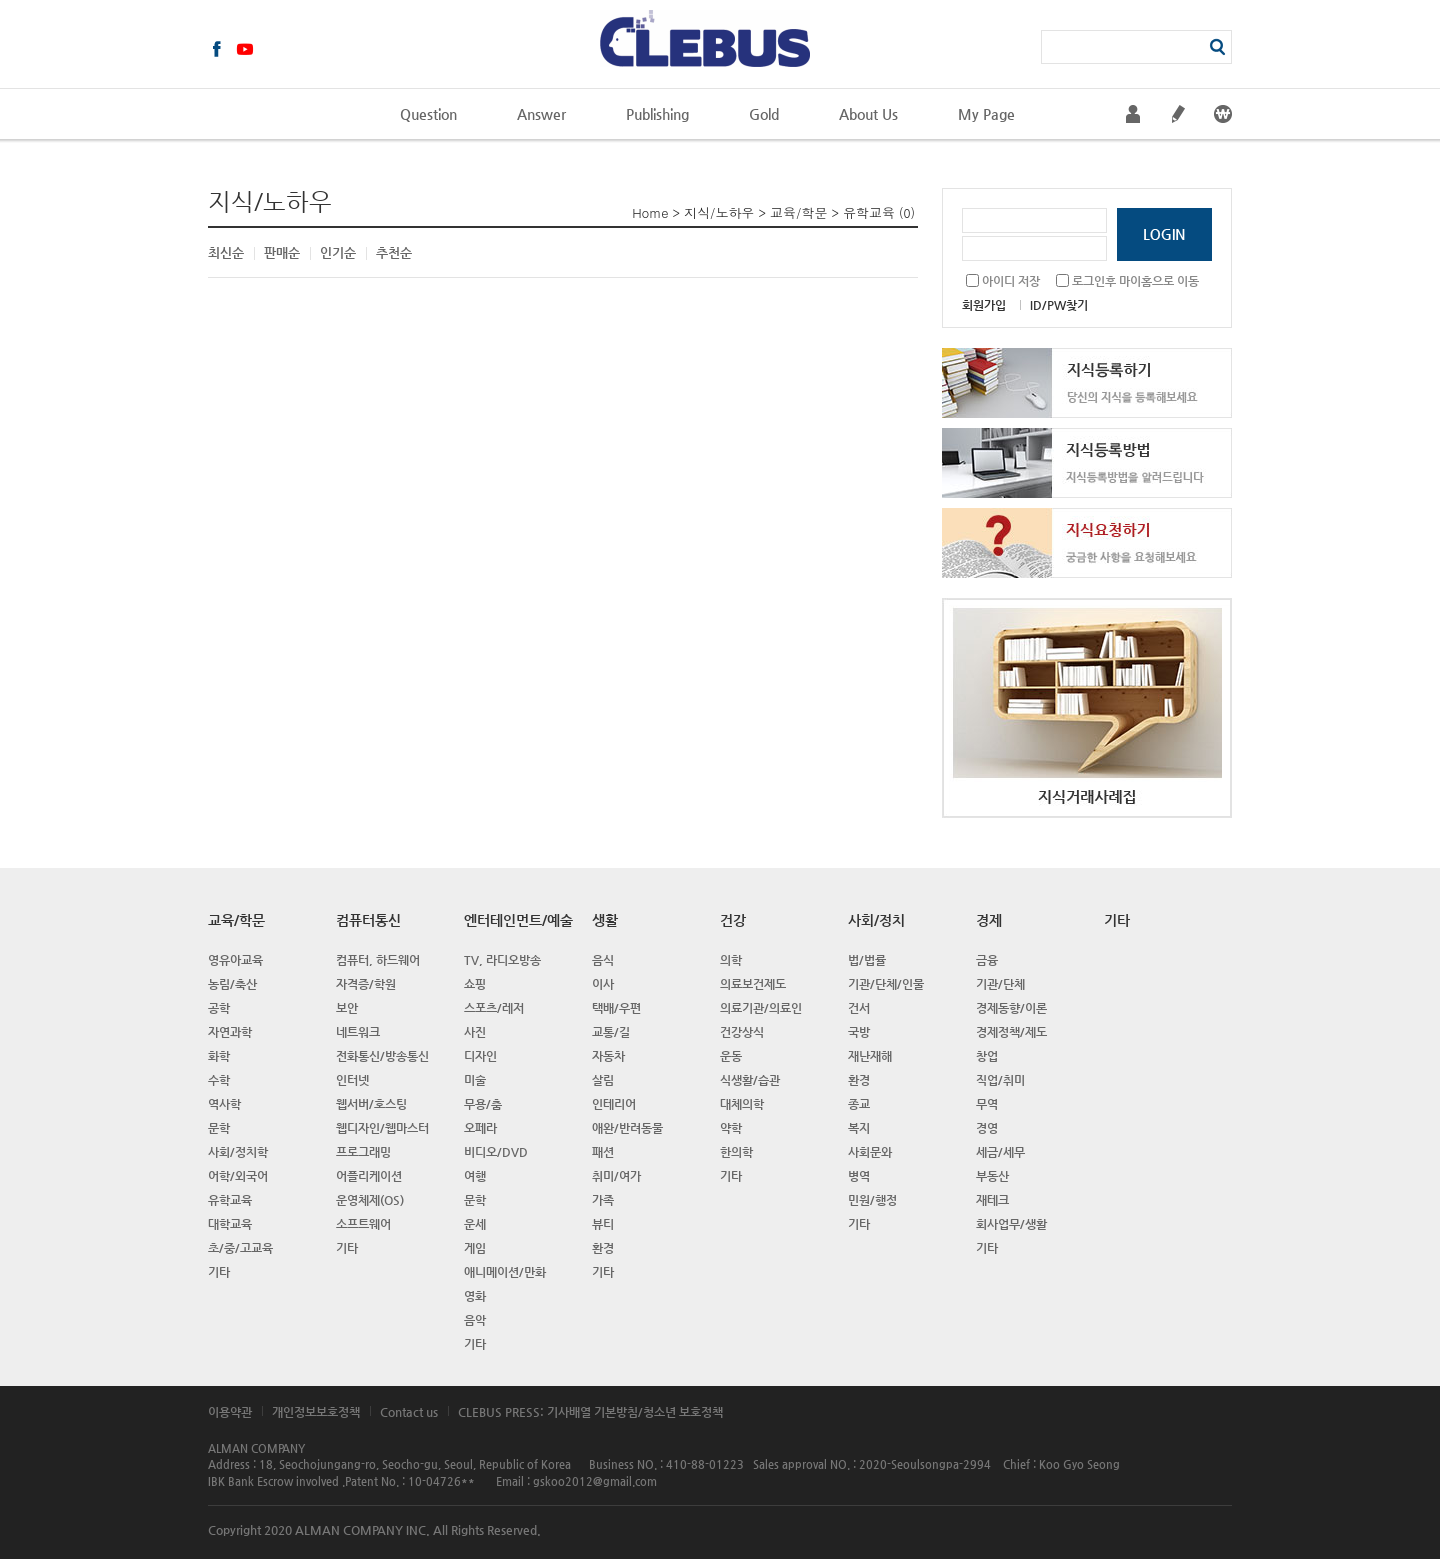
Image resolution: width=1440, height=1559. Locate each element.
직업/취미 (1000, 1080)
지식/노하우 (719, 212)
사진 (475, 1032)
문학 (219, 1128)
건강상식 (742, 1032)
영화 (475, 1296)
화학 (219, 1056)
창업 (987, 1056)
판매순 (282, 252)
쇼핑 (475, 984)
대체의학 (742, 1104)
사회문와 (870, 1152)
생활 (605, 920)
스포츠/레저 (494, 1008)
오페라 (480, 1128)
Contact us (409, 1412)
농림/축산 (232, 984)
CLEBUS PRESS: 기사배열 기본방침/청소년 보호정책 (590, 1412)
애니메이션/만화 (505, 1272)
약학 (731, 1128)
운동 (731, 1056)
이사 (603, 984)
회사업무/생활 (1011, 1224)
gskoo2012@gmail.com (595, 1481)
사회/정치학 (238, 1152)
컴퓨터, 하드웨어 (378, 960)
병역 (859, 1176)
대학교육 (230, 1224)
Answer (541, 114)
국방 (859, 1032)
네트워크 (358, 1032)
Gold (764, 114)
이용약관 (230, 1412)
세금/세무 (1000, 1152)
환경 (603, 1248)
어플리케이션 (369, 1176)
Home (650, 212)
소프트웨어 (363, 1224)
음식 (603, 960)
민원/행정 (872, 1200)
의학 (731, 960)
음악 (475, 1320)
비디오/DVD (496, 1152)
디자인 (480, 1056)
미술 (475, 1080)
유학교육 (869, 212)
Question (428, 114)
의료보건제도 (753, 984)
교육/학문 (798, 212)
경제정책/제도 (1011, 1032)
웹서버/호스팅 (371, 1104)
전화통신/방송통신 (382, 1056)
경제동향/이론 (1011, 1008)
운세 (475, 1224)
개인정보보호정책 (316, 1412)
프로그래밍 (363, 1152)
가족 (603, 1200)
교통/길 (611, 1032)
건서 (859, 1008)
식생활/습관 (750, 1080)
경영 (987, 1128)
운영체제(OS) (370, 1200)
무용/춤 (483, 1104)
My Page (986, 114)
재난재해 (870, 1056)
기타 (219, 1272)
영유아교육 (235, 960)
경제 (989, 920)
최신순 (226, 252)
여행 (475, 1176)
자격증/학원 (366, 984)
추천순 (394, 252)
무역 (987, 1104)
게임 (475, 1248)
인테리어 (614, 1104)
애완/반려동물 (627, 1128)
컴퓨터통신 (368, 920)
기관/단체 (1000, 984)
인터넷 (352, 1080)
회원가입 (984, 305)
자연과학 (230, 1032)
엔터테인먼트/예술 (518, 920)
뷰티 (603, 1224)
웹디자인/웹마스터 (382, 1128)
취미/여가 (616, 1176)
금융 (987, 960)
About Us (868, 114)
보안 (347, 1008)
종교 (859, 1104)
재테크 (992, 1200)
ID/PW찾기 (1059, 305)
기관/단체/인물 (886, 984)
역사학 (224, 1104)
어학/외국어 (238, 1176)
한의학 (736, 1152)
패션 (603, 1152)
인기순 (338, 252)
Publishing (657, 114)
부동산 (992, 1176)
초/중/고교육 (240, 1248)
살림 (603, 1080)
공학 (219, 1008)
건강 (733, 920)
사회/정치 (876, 920)
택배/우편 (616, 1008)
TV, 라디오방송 (502, 960)
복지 (859, 1128)
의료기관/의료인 (761, 1008)
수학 (219, 1080)
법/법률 (867, 960)
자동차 (608, 1056)
